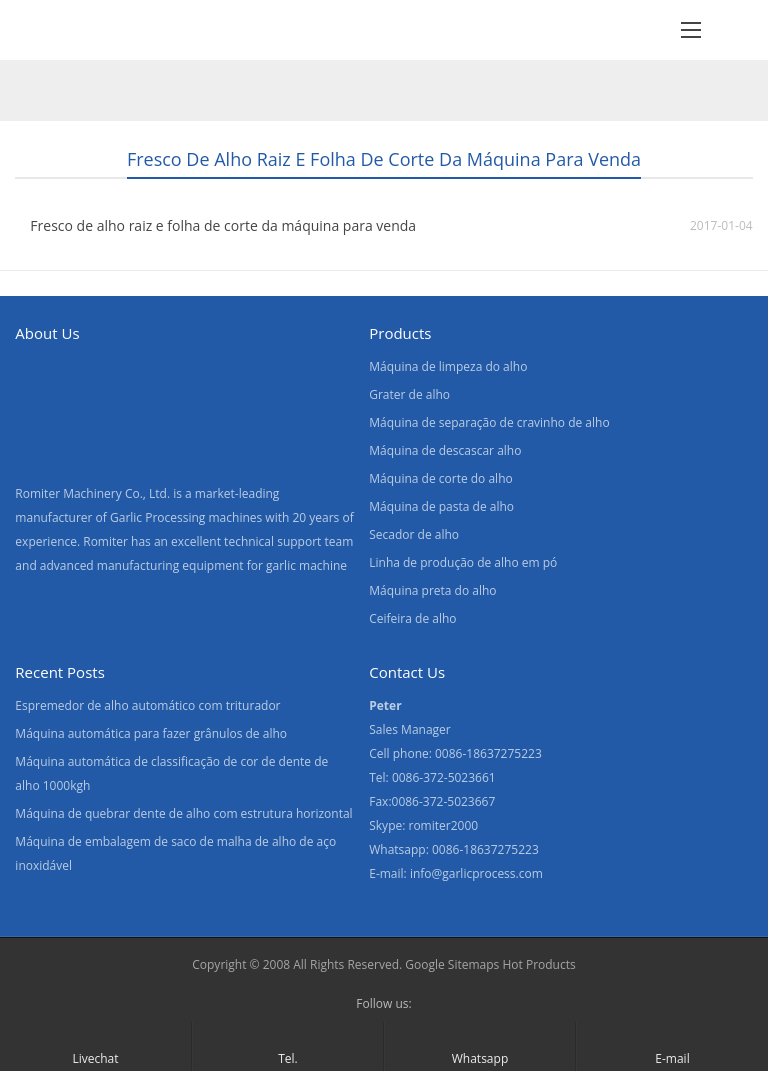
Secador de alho (414, 534)
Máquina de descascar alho (445, 450)
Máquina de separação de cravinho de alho (489, 422)
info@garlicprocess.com (476, 873)
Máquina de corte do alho (441, 478)
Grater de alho (409, 394)
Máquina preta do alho (432, 590)
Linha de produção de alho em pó (463, 562)
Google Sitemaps (452, 964)
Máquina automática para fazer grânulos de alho (151, 733)
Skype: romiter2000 (423, 825)
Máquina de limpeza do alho (448, 366)
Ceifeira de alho (412, 618)
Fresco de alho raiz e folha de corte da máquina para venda (223, 225)
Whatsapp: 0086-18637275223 (454, 849)
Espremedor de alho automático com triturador (147, 705)
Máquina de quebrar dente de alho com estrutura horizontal (183, 813)
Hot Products (538, 964)
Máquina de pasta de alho (441, 506)
